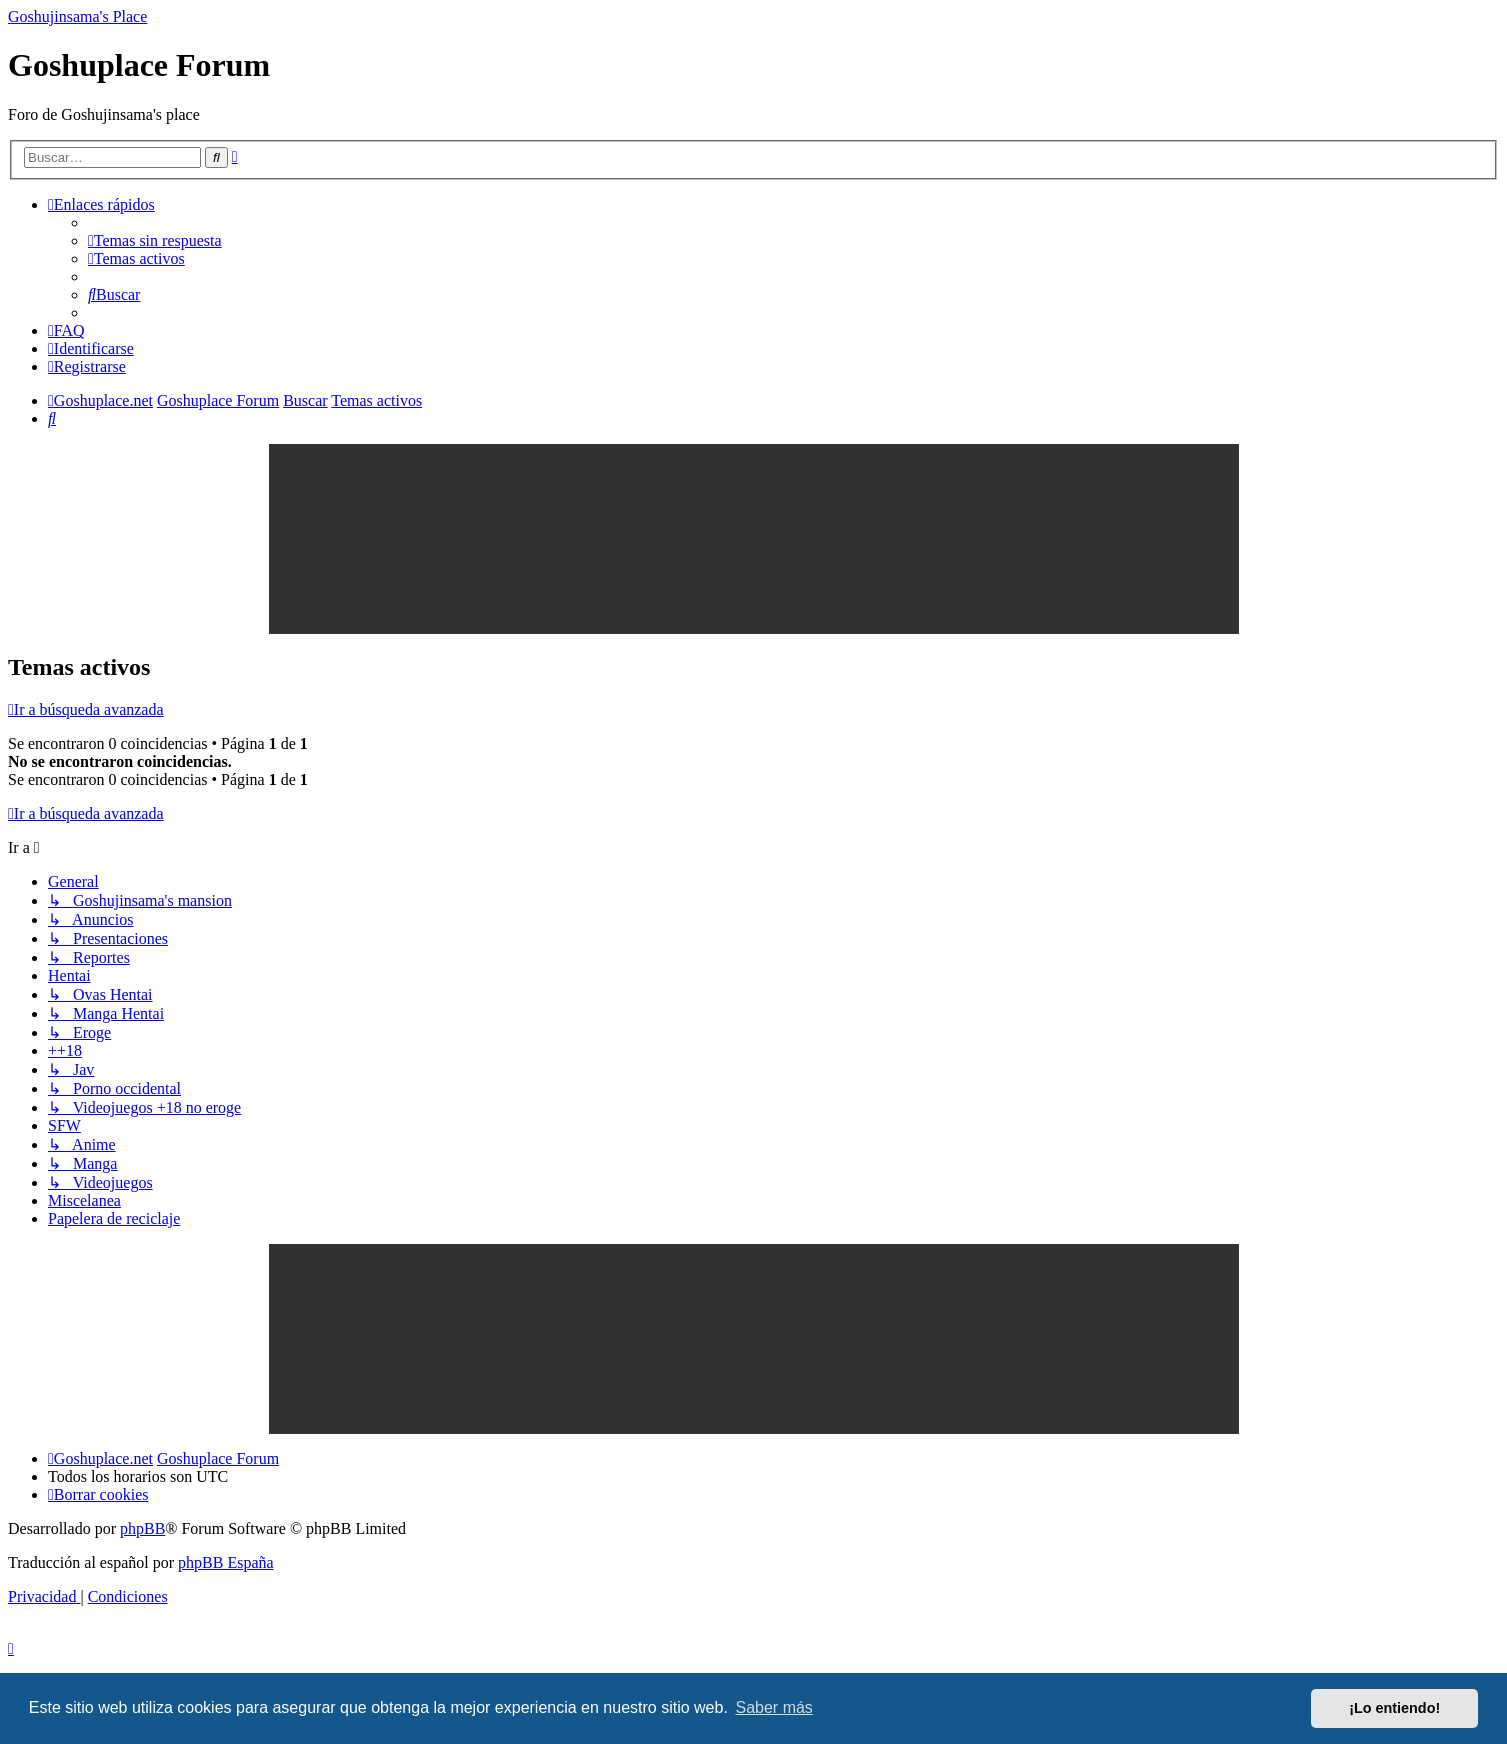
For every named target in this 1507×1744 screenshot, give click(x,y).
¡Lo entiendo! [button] (1394, 1708)
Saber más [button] (774, 1707)
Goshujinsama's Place (77, 16)
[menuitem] (155, 240)
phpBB (142, 1528)
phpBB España (226, 1562)
